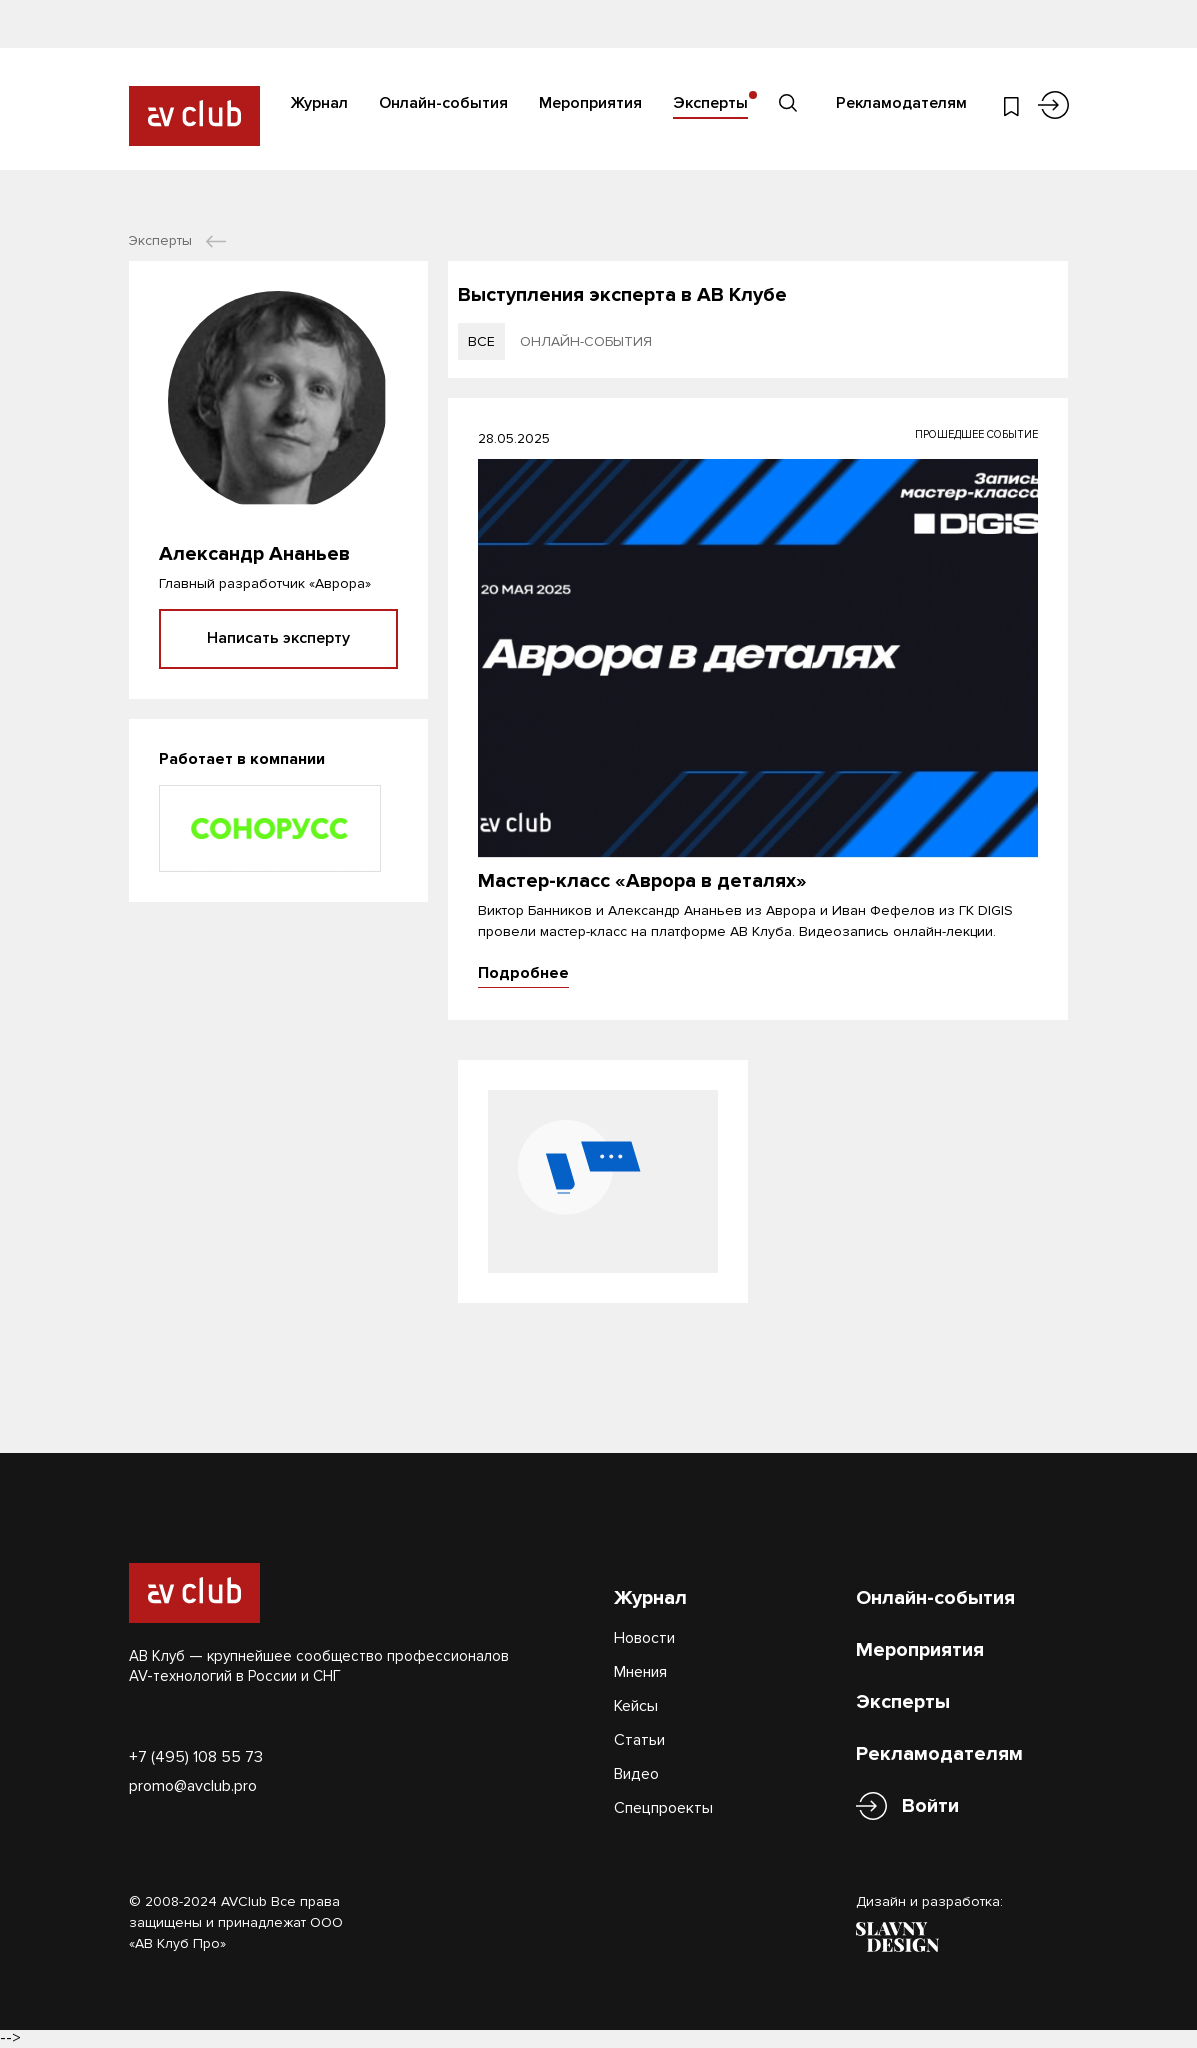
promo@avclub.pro (193, 1786)
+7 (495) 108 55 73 (196, 1757)
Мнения (640, 1672)
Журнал (319, 103)
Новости (644, 1638)
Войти (930, 1806)
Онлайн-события (443, 103)
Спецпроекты (663, 1808)
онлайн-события (586, 341)
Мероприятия (590, 103)
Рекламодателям (901, 103)
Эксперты (710, 103)
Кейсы (636, 1706)
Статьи (639, 1740)
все (481, 341)
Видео (636, 1774)
